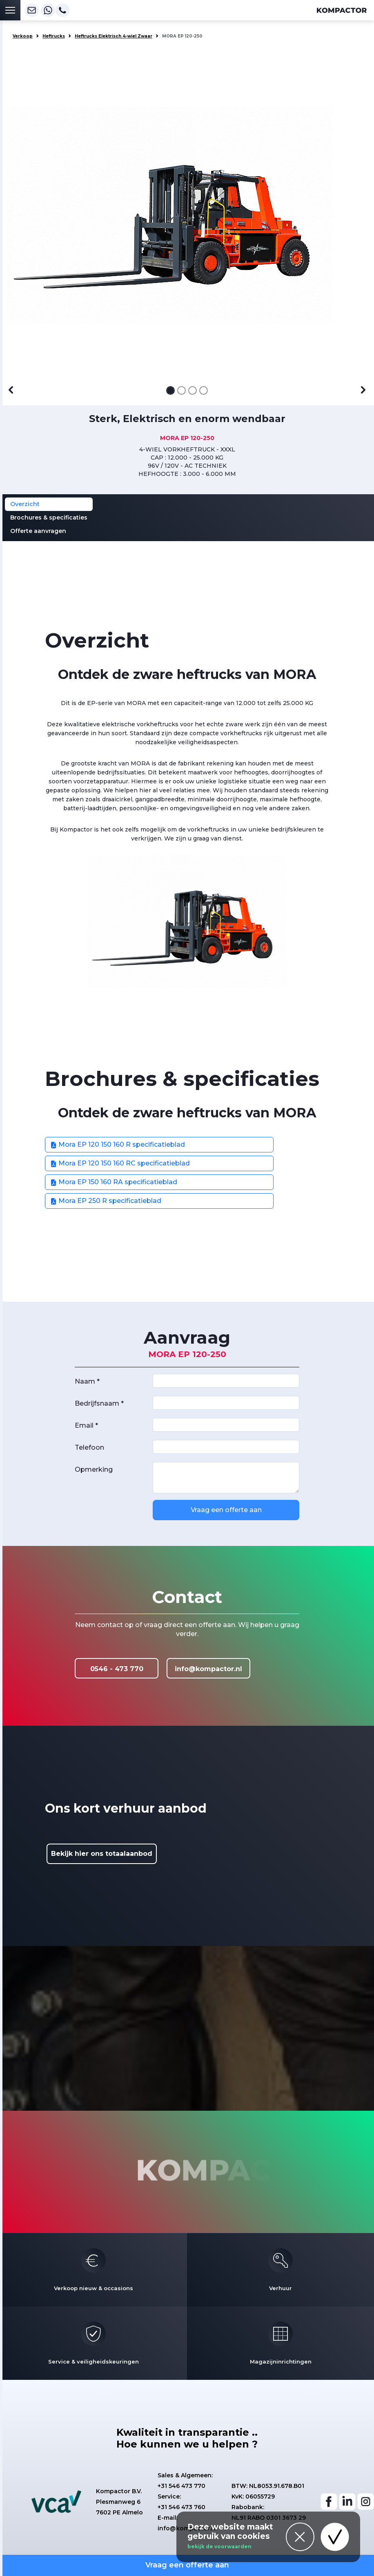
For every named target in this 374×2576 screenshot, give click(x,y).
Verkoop (23, 36)
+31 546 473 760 (181, 2507)
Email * (86, 1425)
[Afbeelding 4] (203, 390)
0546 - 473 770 (116, 1669)
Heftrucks (53, 36)
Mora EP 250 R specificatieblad (105, 1201)
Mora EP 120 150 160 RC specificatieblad (120, 1163)
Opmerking (94, 1469)
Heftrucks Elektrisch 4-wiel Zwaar (113, 36)
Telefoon (89, 1447)
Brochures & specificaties (48, 517)
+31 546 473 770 (181, 2486)
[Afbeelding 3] (192, 390)
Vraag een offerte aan (226, 1510)
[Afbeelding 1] (170, 390)
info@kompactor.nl (208, 1669)
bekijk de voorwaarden (219, 2546)
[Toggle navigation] (10, 10)
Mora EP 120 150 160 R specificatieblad (117, 1144)
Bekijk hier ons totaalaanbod (101, 1853)
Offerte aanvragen (38, 531)
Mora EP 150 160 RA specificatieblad (113, 1182)
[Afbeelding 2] (181, 390)
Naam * (87, 1381)
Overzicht (25, 504)
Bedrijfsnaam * (99, 1403)
